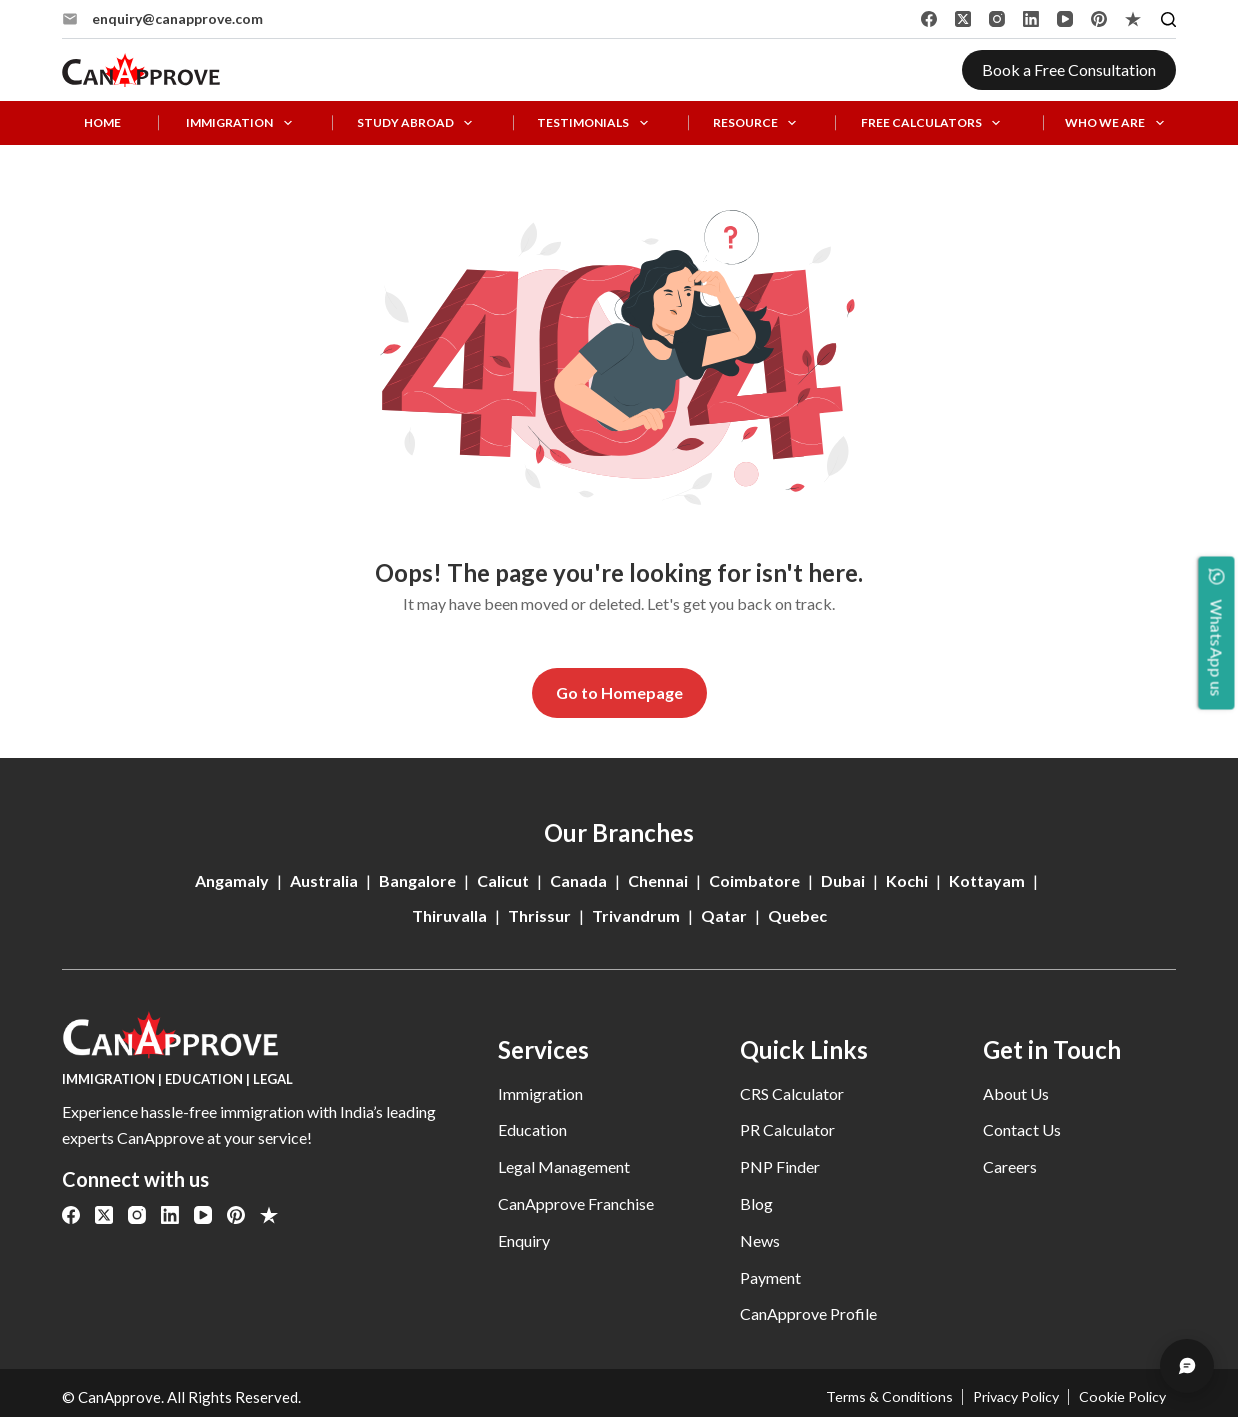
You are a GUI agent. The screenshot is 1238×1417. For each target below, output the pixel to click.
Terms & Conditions (873, 1397)
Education (532, 1129)
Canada (578, 880)
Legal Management (564, 1166)
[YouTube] (1065, 19)
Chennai (658, 880)
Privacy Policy (1006, 1397)
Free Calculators (934, 123)
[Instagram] (997, 19)
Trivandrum (636, 915)
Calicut (503, 880)
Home (102, 123)
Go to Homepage (619, 692)
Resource (758, 123)
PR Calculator (787, 1129)
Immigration (242, 123)
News (760, 1240)
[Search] (1168, 19)
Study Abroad (418, 123)
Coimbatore (754, 880)
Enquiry (524, 1240)
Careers (1010, 1166)
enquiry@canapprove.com (177, 18)
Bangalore (417, 880)
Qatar (724, 915)
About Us (1016, 1093)
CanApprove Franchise (576, 1203)
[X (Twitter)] (963, 19)
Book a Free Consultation (1069, 69)
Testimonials (596, 123)
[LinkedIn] (1031, 19)
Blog (756, 1203)
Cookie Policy (1120, 1397)
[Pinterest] (1099, 19)
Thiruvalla (449, 915)
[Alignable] (1133, 19)
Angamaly (232, 880)
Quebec (797, 915)
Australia (324, 880)
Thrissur (539, 915)
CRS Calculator (792, 1093)
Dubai (843, 880)
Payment (770, 1277)
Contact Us (1022, 1129)
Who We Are (1118, 123)
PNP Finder (780, 1166)
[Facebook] (929, 19)
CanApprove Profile (808, 1313)
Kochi (907, 880)
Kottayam (987, 880)
